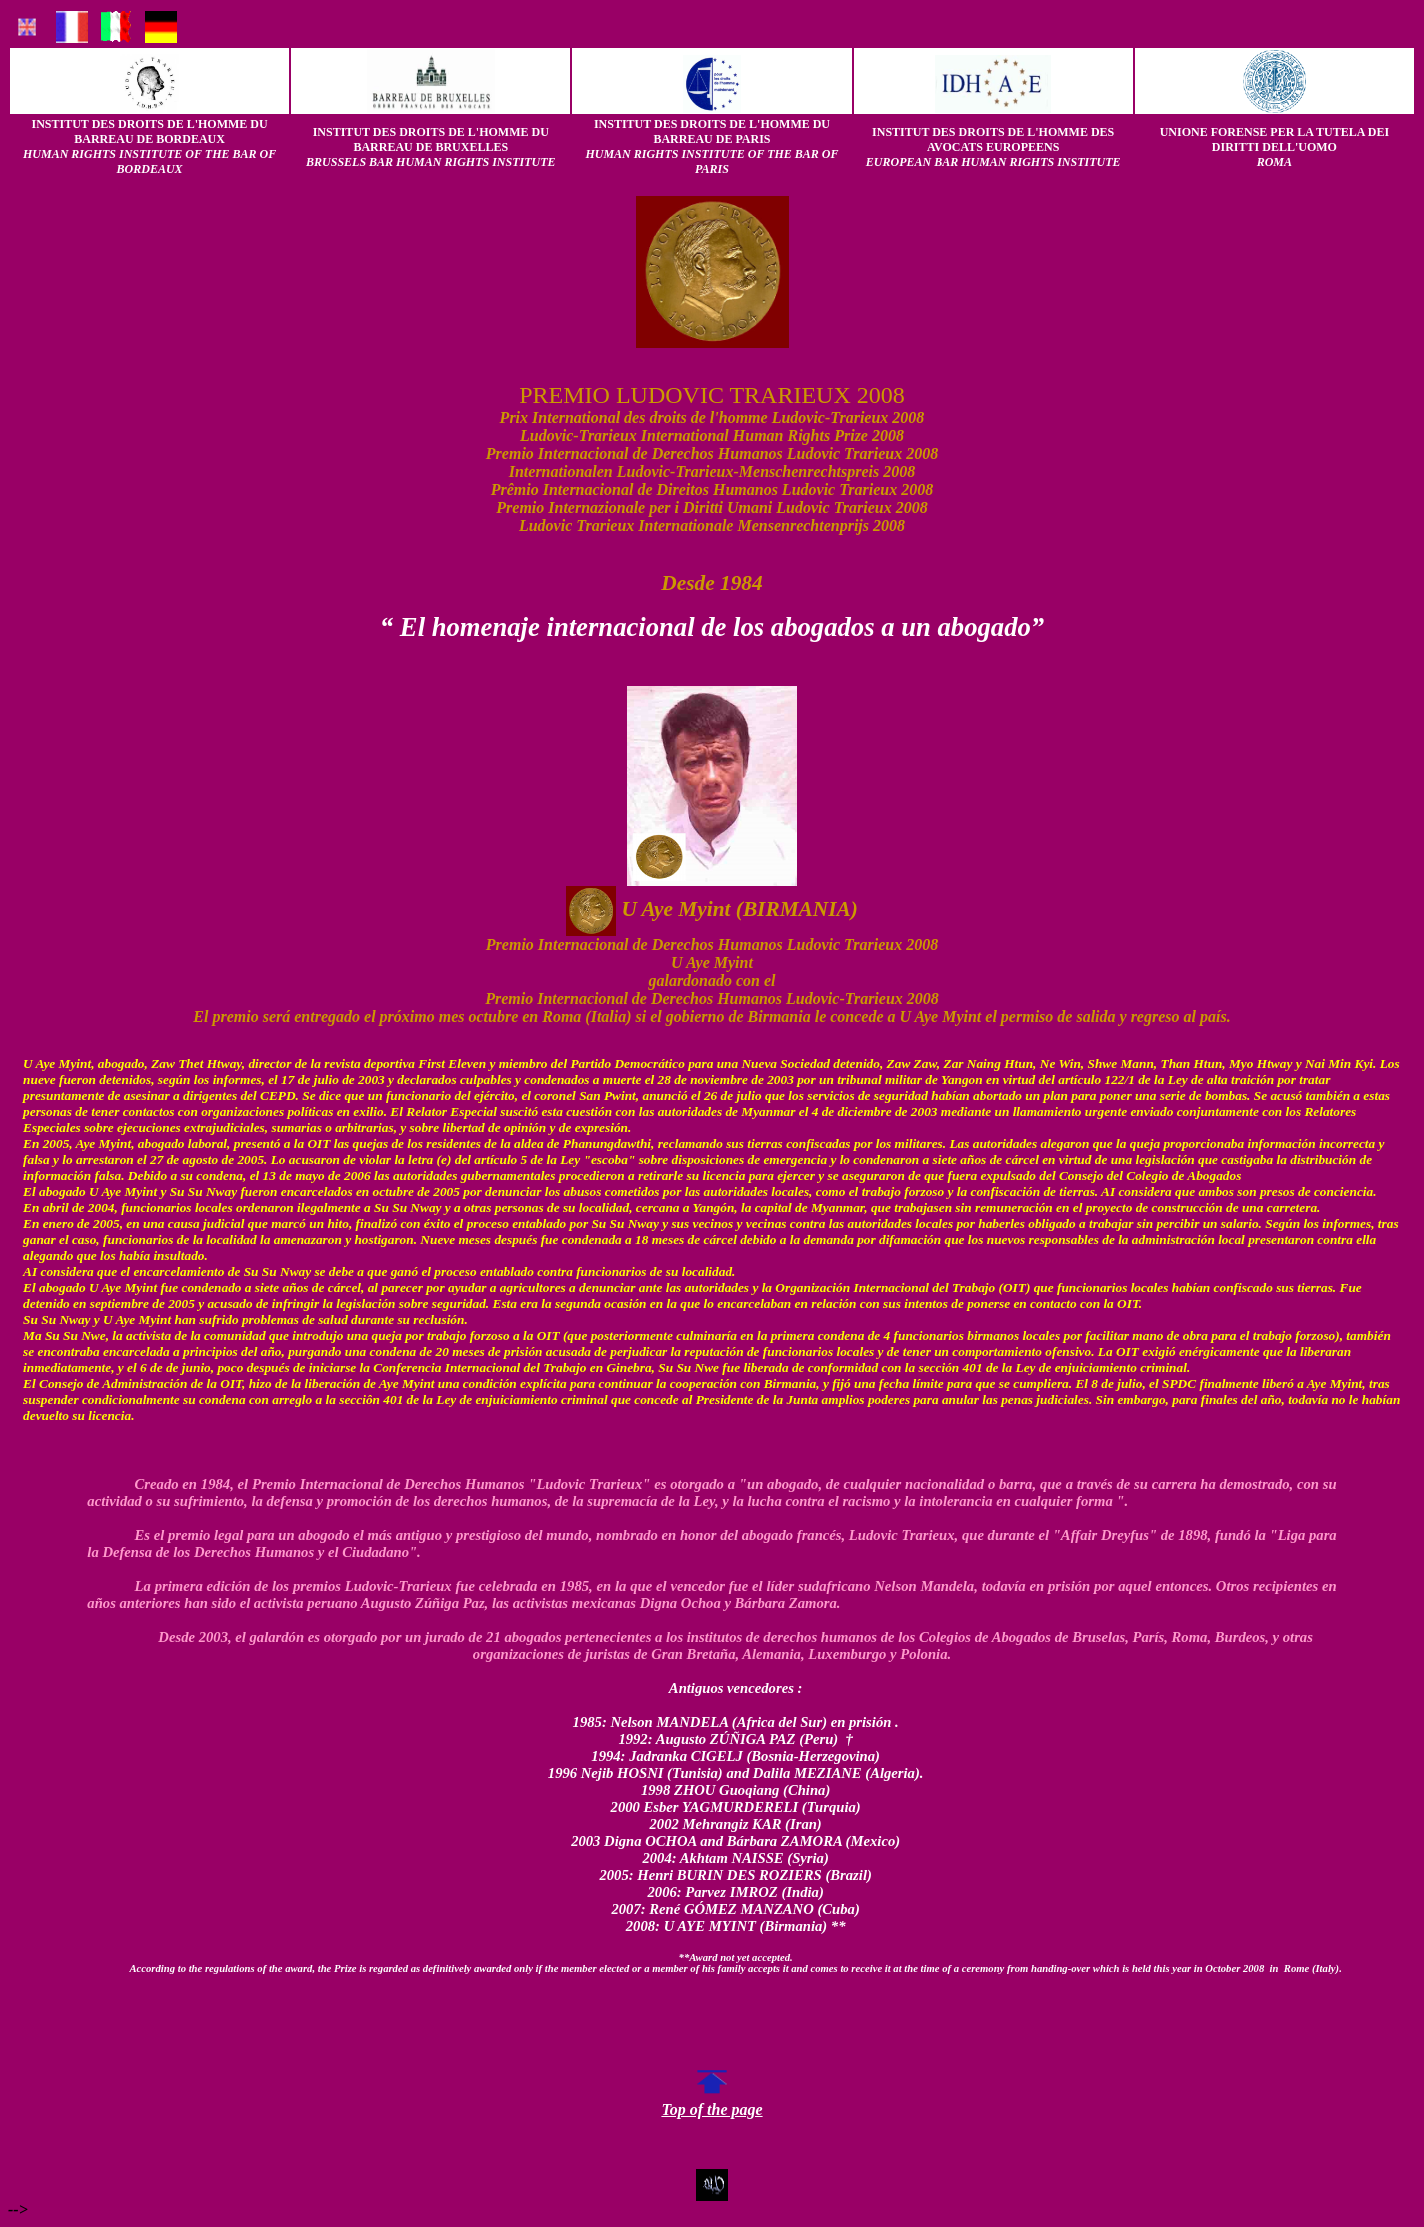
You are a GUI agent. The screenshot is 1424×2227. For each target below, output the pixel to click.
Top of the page (711, 2102)
